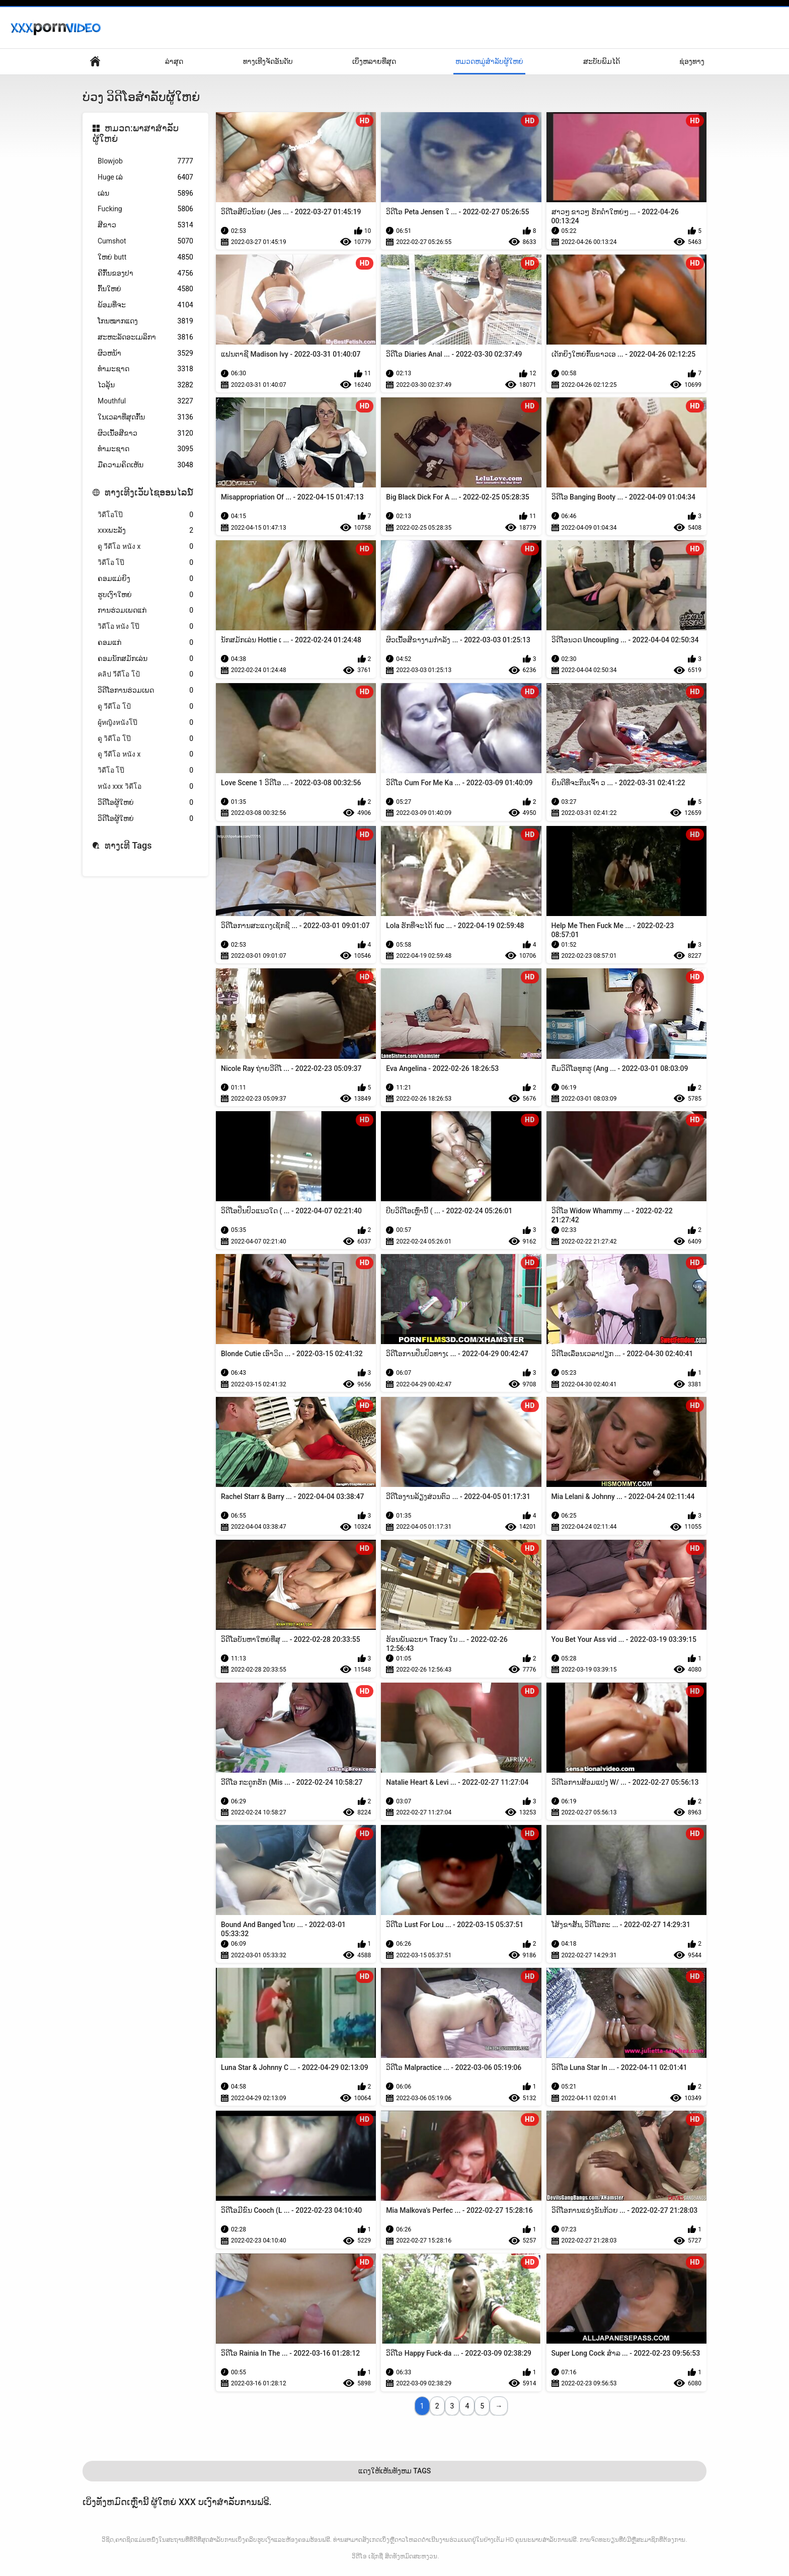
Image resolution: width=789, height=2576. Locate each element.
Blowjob (145, 161)
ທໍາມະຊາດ (145, 449)
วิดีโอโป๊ (145, 515)
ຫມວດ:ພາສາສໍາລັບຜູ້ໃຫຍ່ (136, 133)
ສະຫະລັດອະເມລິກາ (145, 337)
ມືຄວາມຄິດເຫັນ (145, 465)
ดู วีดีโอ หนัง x (145, 546)
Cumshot (145, 241)
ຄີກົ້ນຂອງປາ (145, 273)
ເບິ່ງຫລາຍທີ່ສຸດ (374, 61)
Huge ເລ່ (145, 177)
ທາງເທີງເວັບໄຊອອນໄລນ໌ (149, 492)
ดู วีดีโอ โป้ (145, 706)
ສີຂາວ (145, 225)
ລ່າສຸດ (174, 61)
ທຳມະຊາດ (145, 369)
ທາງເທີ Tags (128, 845)
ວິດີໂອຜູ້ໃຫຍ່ (145, 802)
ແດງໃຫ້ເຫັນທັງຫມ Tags (394, 2471)
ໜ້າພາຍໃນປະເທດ (95, 61)
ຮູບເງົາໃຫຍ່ (145, 595)
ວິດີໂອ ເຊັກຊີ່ (367, 2556)
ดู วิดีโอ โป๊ (145, 738)
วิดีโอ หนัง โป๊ (145, 626)
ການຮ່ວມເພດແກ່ (145, 610)
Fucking (145, 209)
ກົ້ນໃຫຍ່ (145, 289)
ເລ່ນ (145, 193)
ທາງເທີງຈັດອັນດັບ (268, 61)
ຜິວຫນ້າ (145, 353)
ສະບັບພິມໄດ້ (601, 61)
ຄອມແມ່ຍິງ (145, 578)
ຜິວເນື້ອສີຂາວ (145, 433)
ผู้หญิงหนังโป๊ (145, 722)
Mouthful (145, 401)
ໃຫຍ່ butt (145, 257)
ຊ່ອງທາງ (691, 61)
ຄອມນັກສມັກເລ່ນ (145, 658)
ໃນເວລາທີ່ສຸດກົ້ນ (145, 417)
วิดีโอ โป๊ (145, 562)
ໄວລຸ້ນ (145, 385)
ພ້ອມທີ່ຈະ (145, 305)
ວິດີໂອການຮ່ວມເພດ (145, 690)
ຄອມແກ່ (145, 642)
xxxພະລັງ (145, 530)
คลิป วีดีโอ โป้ (145, 674)
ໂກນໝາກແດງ (145, 321)
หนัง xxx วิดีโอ (145, 786)
